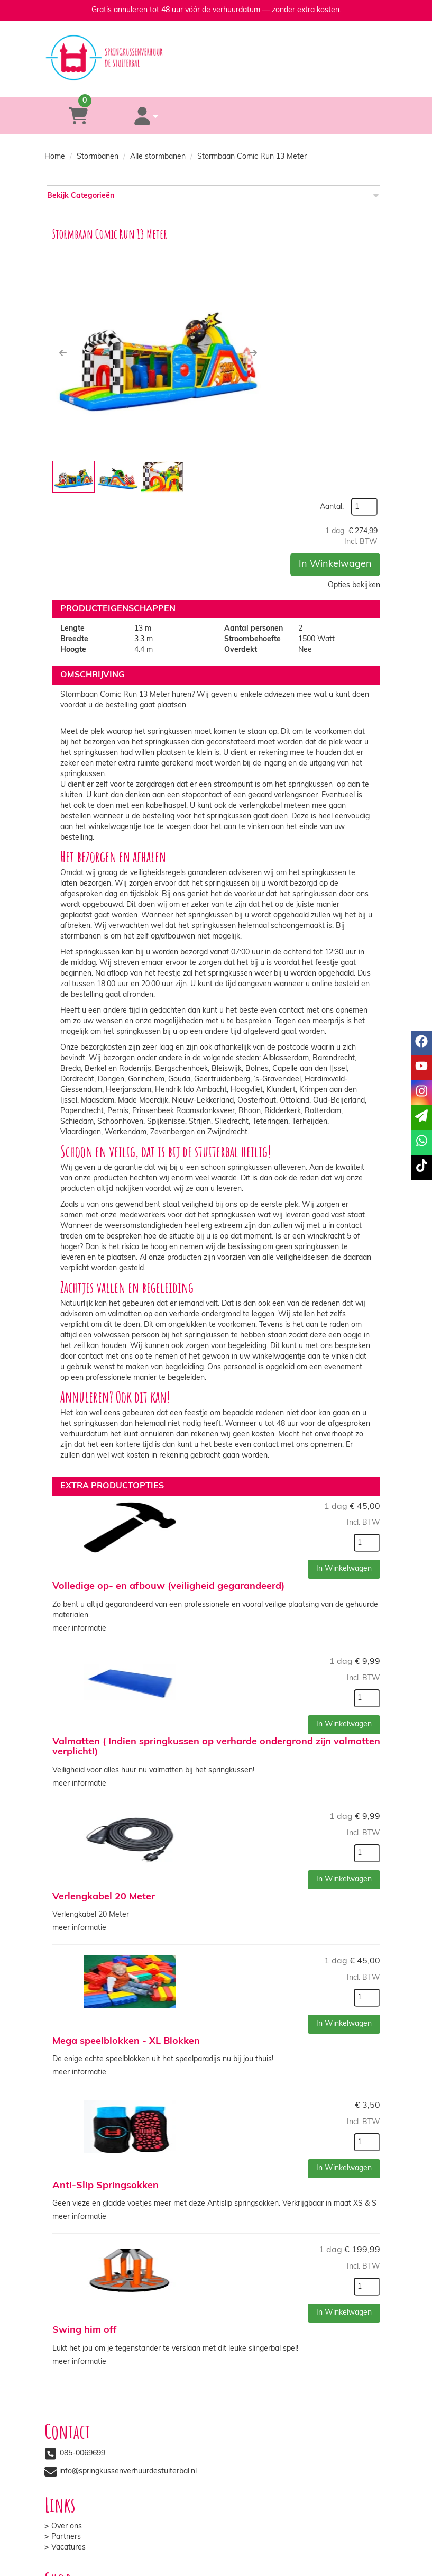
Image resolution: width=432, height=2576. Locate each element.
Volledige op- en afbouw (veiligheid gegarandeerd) (168, 1495)
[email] (421, 1117)
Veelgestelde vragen (265, 2443)
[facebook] (321, 2569)
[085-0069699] (173, 81)
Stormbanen (97, 157)
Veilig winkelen (76, 2432)
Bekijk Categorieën (212, 195)
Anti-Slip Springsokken (105, 2085)
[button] (62, 352)
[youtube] (340, 2569)
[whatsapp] (257, 81)
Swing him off (84, 2227)
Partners (246, 2357)
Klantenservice (256, 2422)
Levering (65, 2422)
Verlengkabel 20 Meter (103, 1800)
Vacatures (248, 2368)
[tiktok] (378, 2569)
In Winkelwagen (335, 337)
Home (54, 157)
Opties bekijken (354, 358)
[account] (130, 115)
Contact (244, 2432)
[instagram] (359, 2569)
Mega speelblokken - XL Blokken (126, 1942)
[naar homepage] (216, 48)
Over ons (246, 2347)
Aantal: (360, 252)
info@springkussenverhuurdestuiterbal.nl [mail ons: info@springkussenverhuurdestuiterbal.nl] (128, 2366)
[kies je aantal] (367, 1451)
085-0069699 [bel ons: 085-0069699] (82, 2348)
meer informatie (79, 1535)
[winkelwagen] (73, 115)
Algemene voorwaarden (92, 2443)
